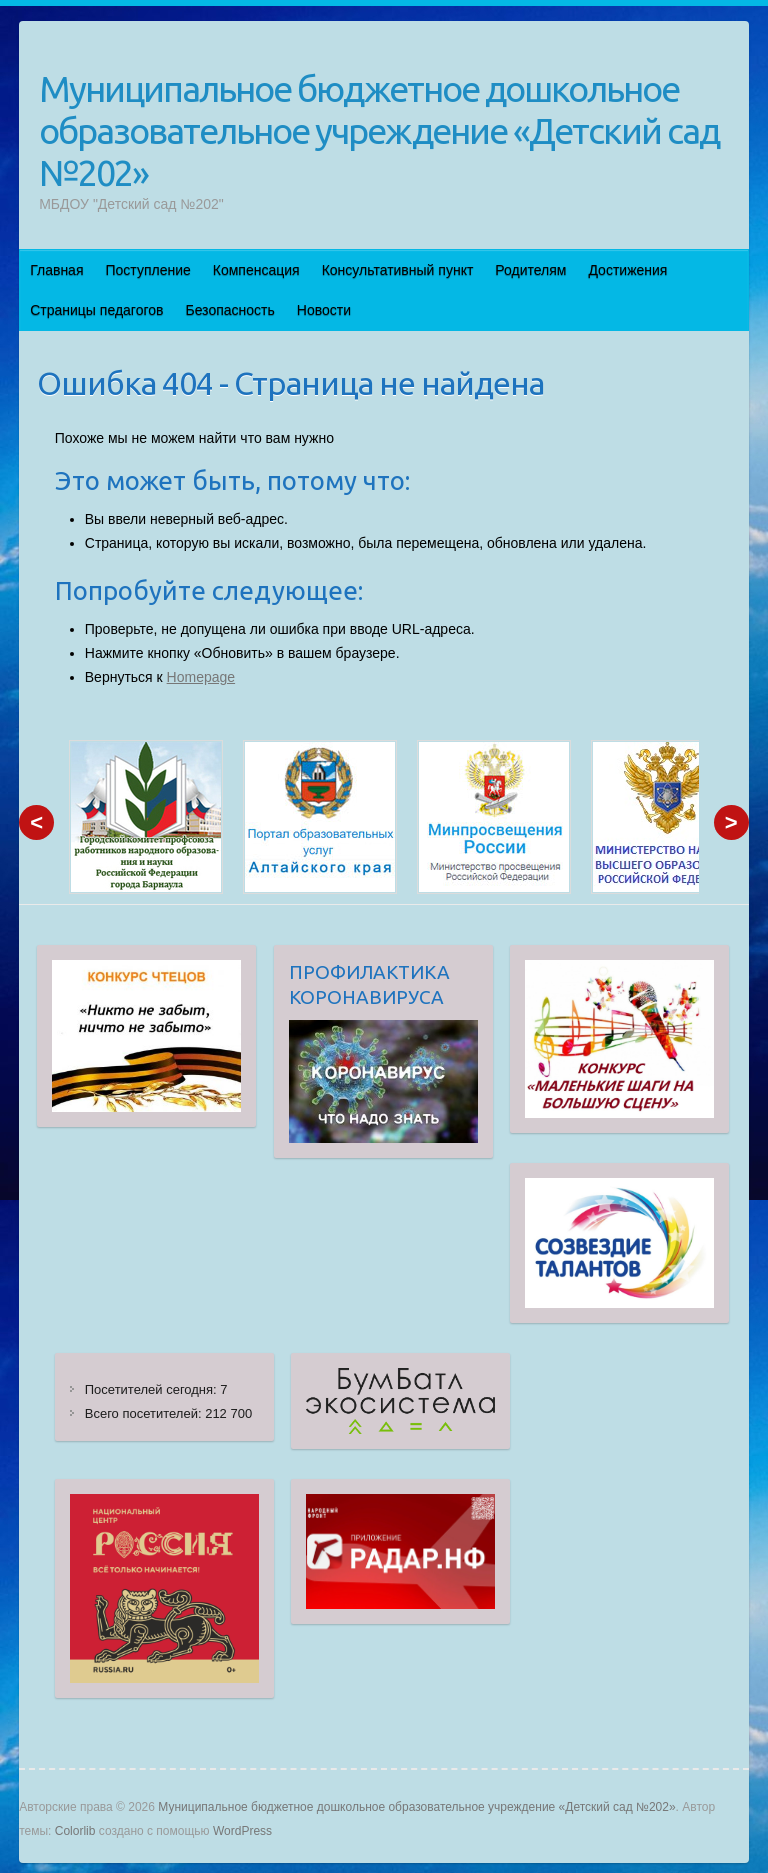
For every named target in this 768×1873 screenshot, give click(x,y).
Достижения (627, 270)
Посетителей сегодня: (153, 1389)
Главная (56, 270)
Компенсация (256, 270)
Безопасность (229, 310)
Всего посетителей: (145, 1413)
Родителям (530, 270)
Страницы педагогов (96, 310)
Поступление (148, 270)
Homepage (201, 677)
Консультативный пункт (398, 270)
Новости (324, 310)
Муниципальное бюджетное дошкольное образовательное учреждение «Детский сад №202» (379, 130)
